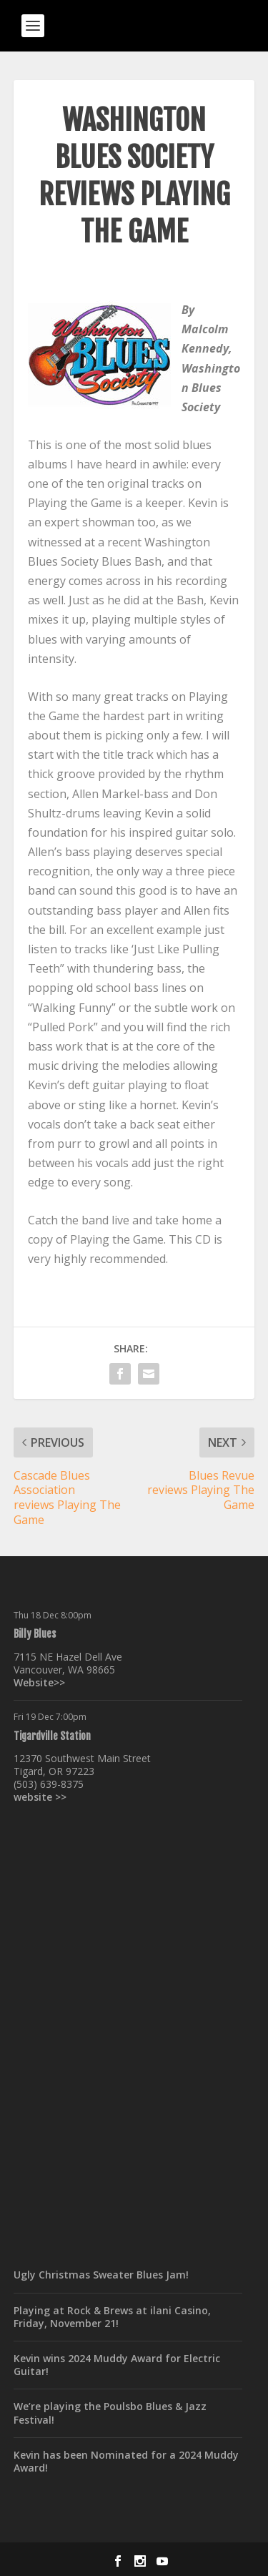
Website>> (39, 1682)
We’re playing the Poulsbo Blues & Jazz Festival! (110, 2412)
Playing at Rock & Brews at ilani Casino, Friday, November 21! (112, 2317)
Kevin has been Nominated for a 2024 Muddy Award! (126, 2461)
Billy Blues (35, 1634)
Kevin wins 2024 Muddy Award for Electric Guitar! (117, 2364)
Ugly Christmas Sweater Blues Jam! (101, 2274)
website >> (40, 1797)
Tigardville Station (52, 1736)
